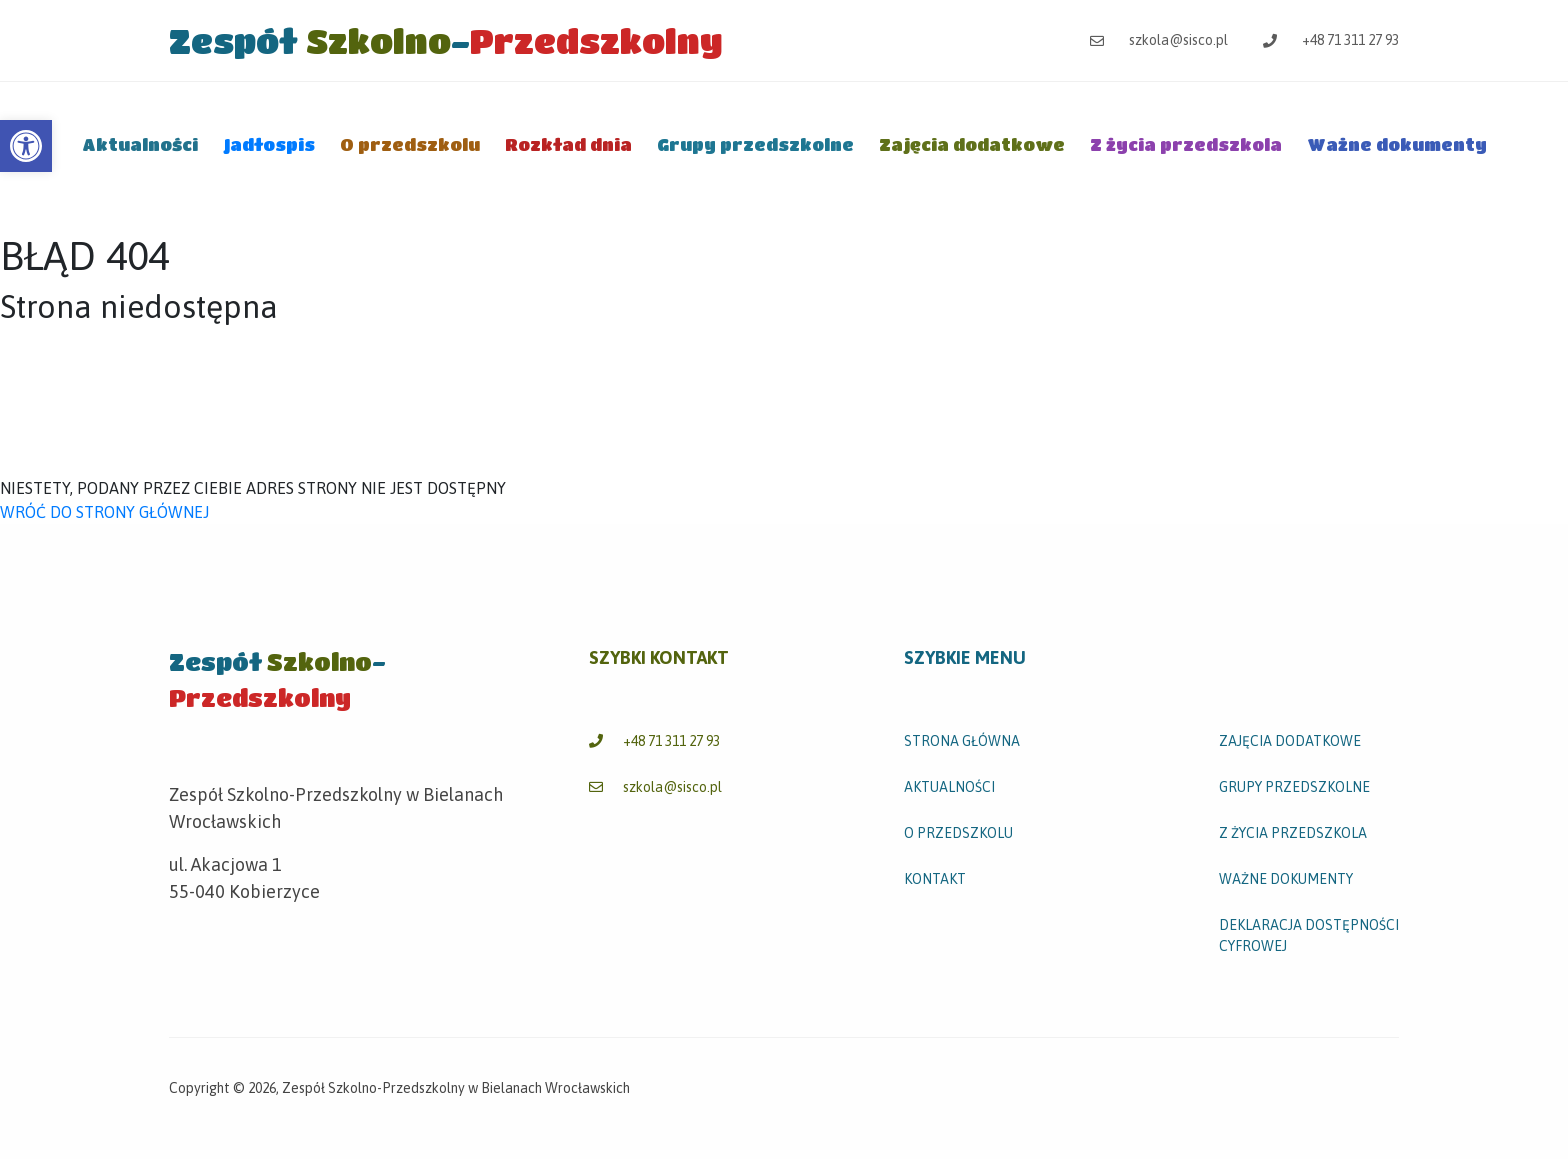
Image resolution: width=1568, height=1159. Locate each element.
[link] (26, 146)
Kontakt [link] (935, 879)
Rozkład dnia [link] (568, 144)
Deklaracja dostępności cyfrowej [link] (1309, 935)
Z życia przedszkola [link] (1186, 144)
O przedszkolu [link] (410, 144)
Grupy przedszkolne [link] (755, 144)
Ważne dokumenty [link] (1397, 144)
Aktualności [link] (140, 144)
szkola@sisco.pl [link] (1159, 40)
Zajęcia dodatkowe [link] (972, 144)
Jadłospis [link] (269, 144)
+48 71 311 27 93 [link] (1331, 40)
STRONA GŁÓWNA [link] (962, 741)
